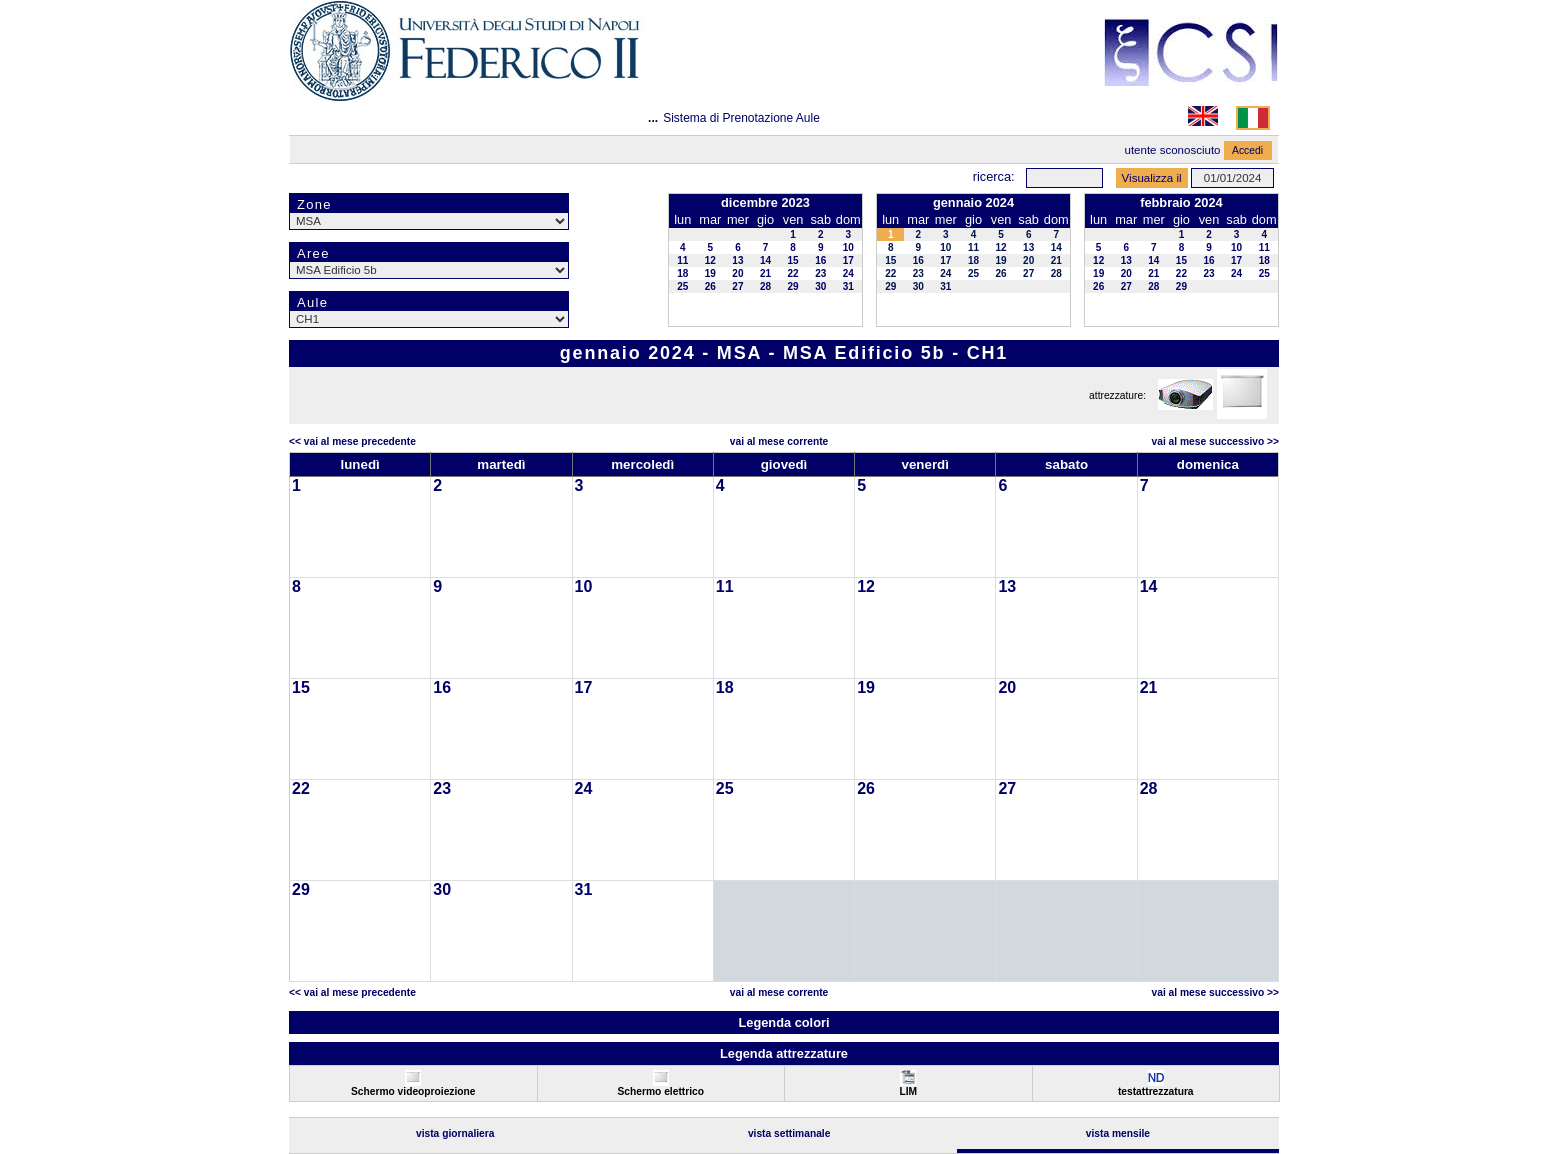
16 (820, 260)
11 (682, 260)
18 (682, 273)
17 (848, 260)
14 (765, 260)
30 (820, 286)
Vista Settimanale (789, 1133)
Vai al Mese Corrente (779, 441)
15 (793, 260)
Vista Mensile (1118, 1133)
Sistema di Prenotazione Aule (741, 118)
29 (793, 286)
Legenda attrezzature (784, 1053)
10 (848, 247)
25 (682, 286)
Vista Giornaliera (455, 1133)
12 (710, 260)
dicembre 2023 (765, 202)
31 (848, 286)
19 (710, 273)
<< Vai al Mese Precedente (352, 441)
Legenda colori (783, 1022)
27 (737, 286)
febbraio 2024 (1181, 202)
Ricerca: (994, 176)
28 (765, 286)
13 (737, 260)
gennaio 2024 (973, 202)
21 (765, 273)
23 (820, 273)
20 (737, 273)
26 (710, 286)
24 (848, 273)
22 (793, 273)
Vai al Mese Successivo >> (1215, 441)
